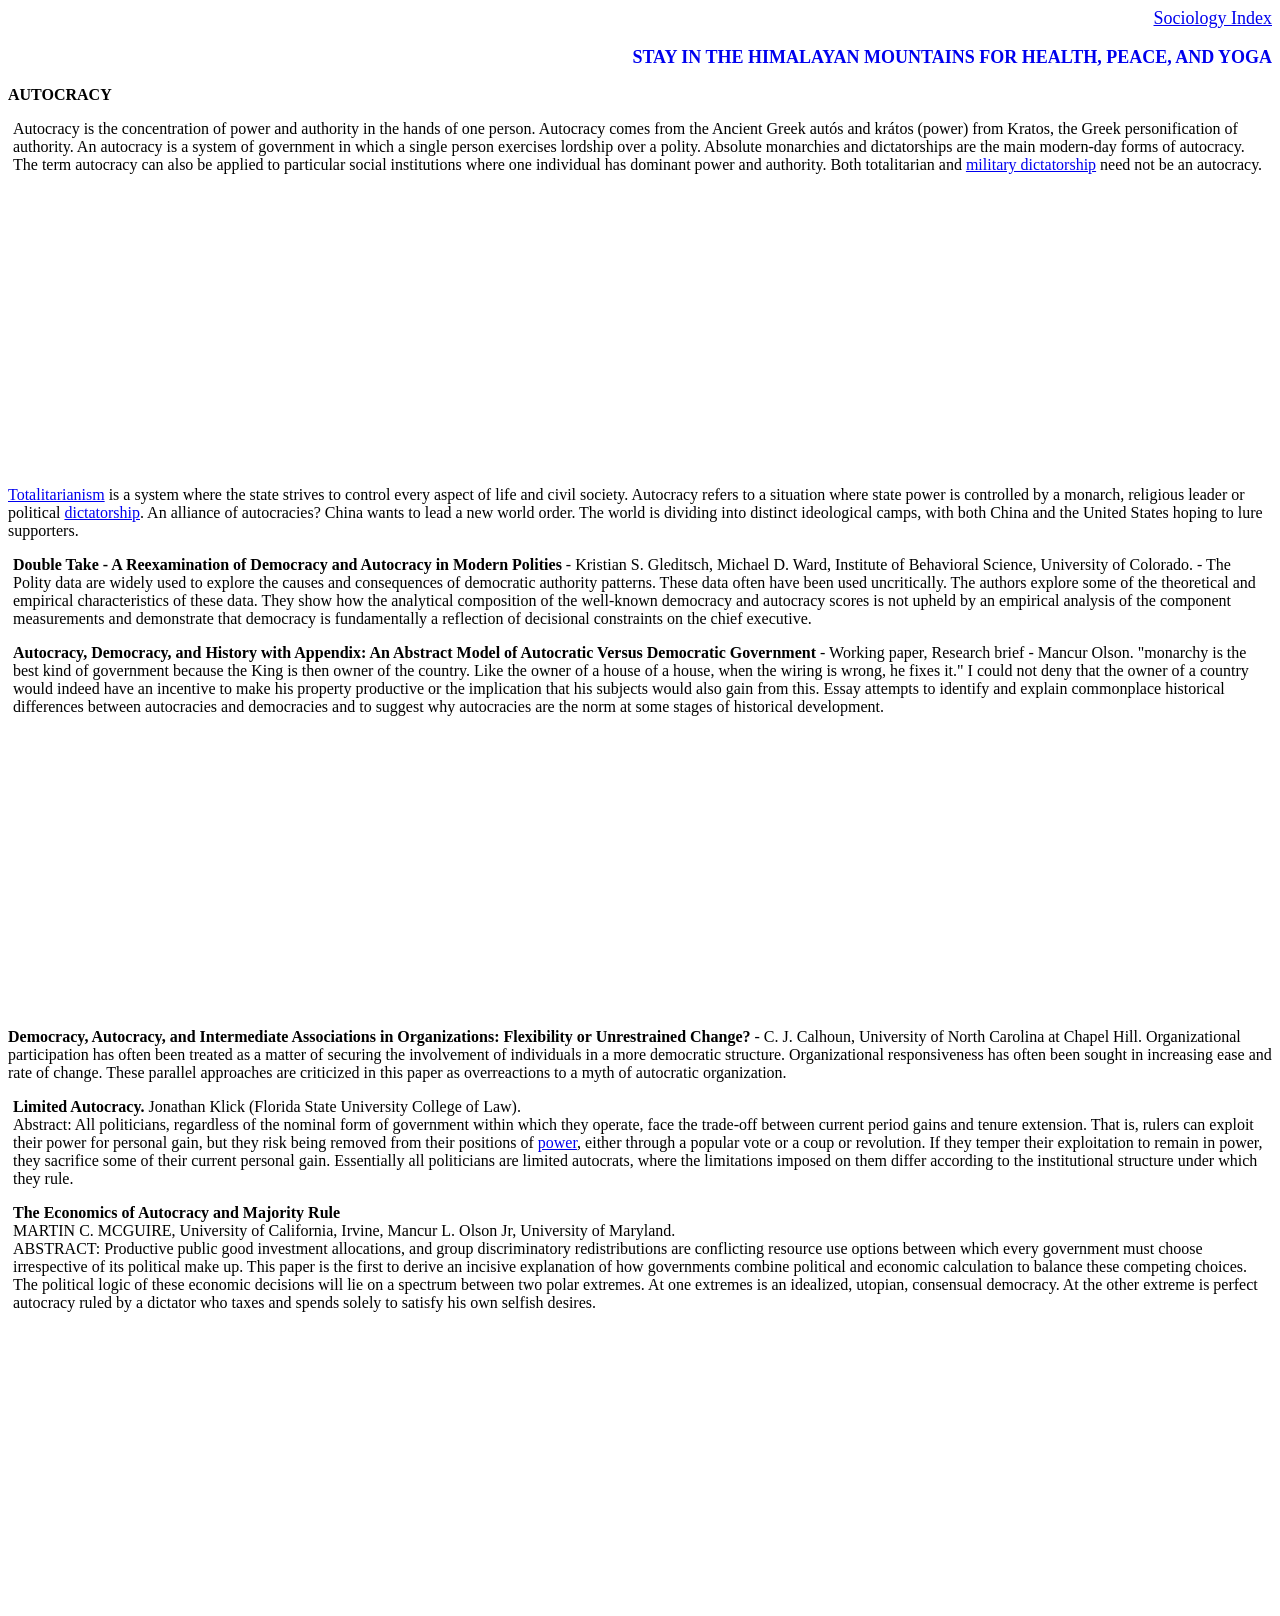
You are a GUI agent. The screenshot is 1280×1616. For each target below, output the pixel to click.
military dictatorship (1031, 164)
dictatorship (102, 512)
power (557, 1142)
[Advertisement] (608, 330)
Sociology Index (1213, 18)
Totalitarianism (56, 494)
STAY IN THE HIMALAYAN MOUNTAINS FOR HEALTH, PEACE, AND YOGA (952, 57)
